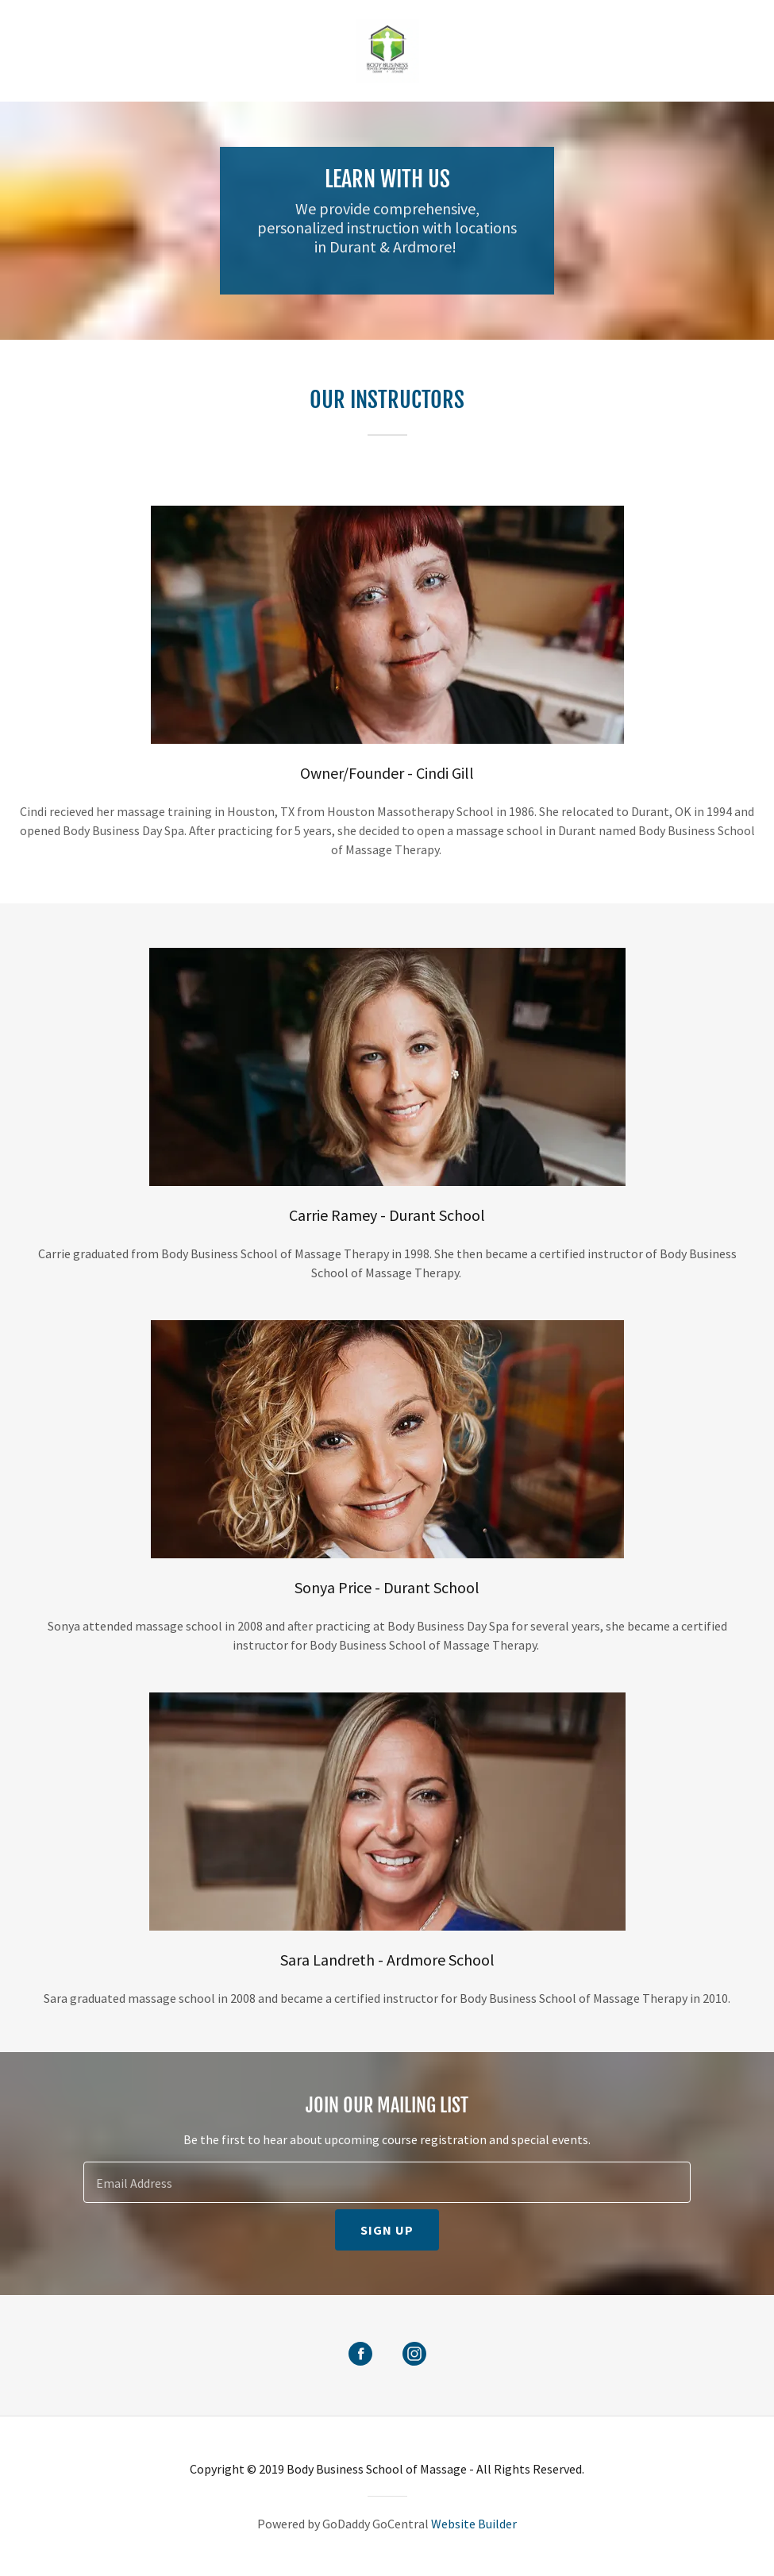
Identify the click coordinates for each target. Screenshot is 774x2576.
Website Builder (474, 2524)
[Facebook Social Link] (360, 2355)
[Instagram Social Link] (414, 2355)
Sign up (387, 2230)
